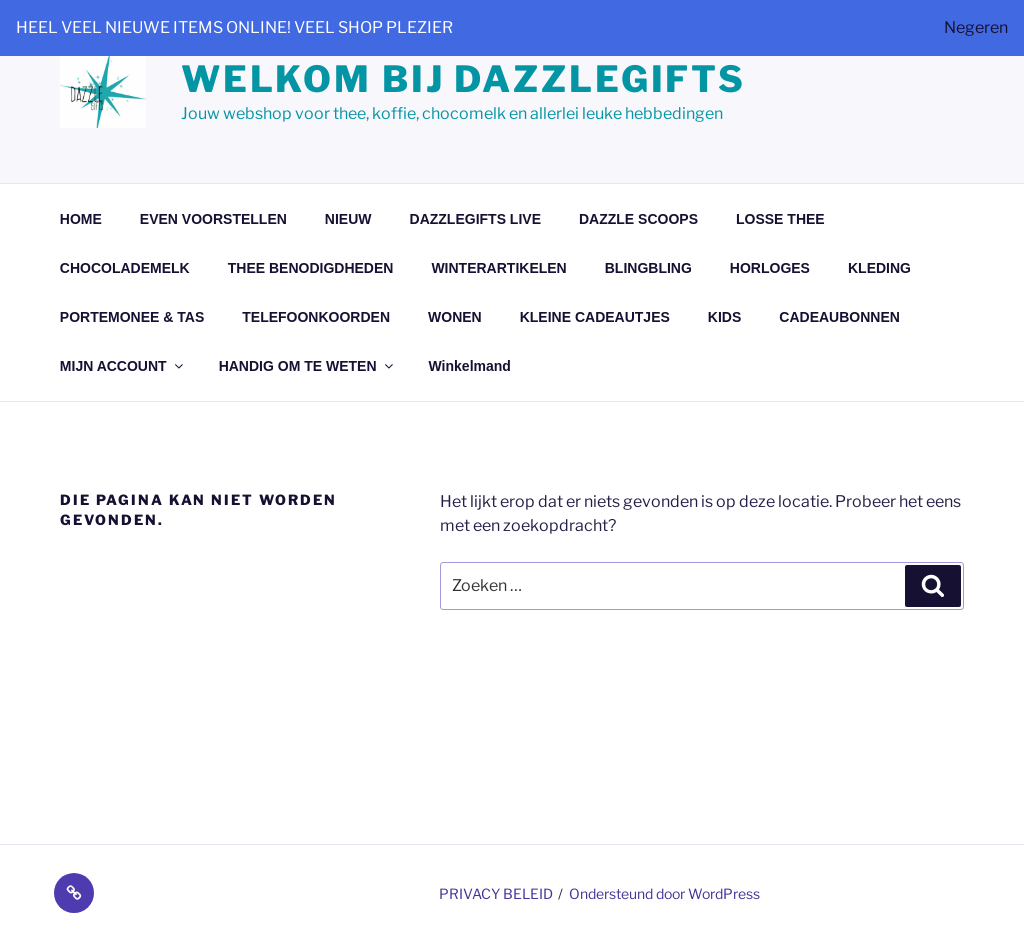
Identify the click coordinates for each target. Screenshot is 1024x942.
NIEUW (348, 219)
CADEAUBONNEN (839, 317)
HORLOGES (770, 268)
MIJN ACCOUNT (123, 366)
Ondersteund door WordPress (664, 893)
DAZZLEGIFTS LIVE (475, 219)
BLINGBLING (648, 268)
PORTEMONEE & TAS (132, 317)
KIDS (724, 317)
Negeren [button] (976, 27)
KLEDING (879, 268)
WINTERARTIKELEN (498, 268)
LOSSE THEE (780, 219)
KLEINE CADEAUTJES (595, 317)
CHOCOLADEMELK (125, 268)
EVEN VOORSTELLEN (213, 219)
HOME (81, 219)
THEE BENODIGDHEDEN (311, 268)
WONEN (455, 317)
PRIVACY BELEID (496, 893)
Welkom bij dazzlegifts (463, 79)
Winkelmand (470, 366)
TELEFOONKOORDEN (316, 317)
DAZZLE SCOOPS (638, 219)
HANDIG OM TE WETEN (307, 366)
